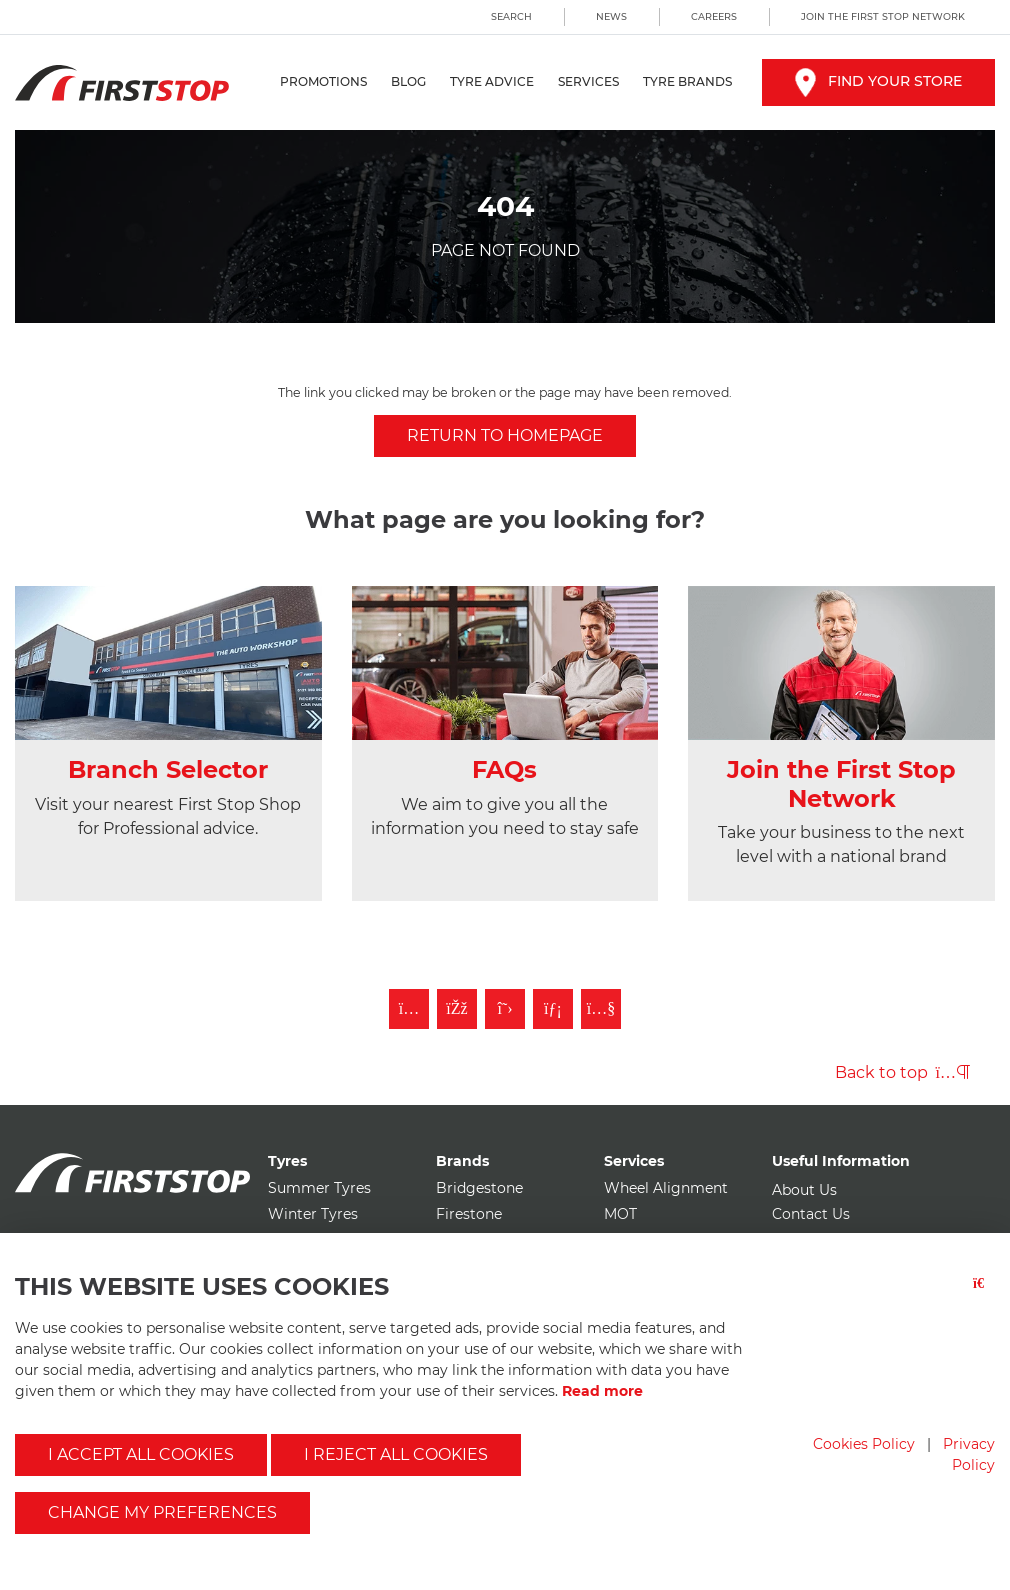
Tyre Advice (492, 81)
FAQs (504, 769)
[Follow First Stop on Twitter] (505, 1009)
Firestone (469, 1214)
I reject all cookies (396, 1454)
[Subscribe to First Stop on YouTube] (601, 1009)
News (611, 16)
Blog (408, 81)
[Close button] (984, 1295)
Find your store (878, 81)
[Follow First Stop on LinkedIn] (553, 1009)
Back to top (902, 1072)
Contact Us (811, 1214)
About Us (804, 1190)
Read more (602, 1391)
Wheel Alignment (666, 1188)
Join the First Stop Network (883, 16)
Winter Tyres (313, 1214)
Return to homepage (505, 435)
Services (588, 81)
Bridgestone (479, 1188)
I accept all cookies (141, 1454)
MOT (620, 1214)
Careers (714, 16)
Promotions (323, 81)
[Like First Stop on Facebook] (457, 1009)
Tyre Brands (687, 81)
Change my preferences (162, 1512)
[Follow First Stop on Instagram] (409, 1009)
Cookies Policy (864, 1444)
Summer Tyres (319, 1188)
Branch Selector (168, 769)
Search (511, 16)
